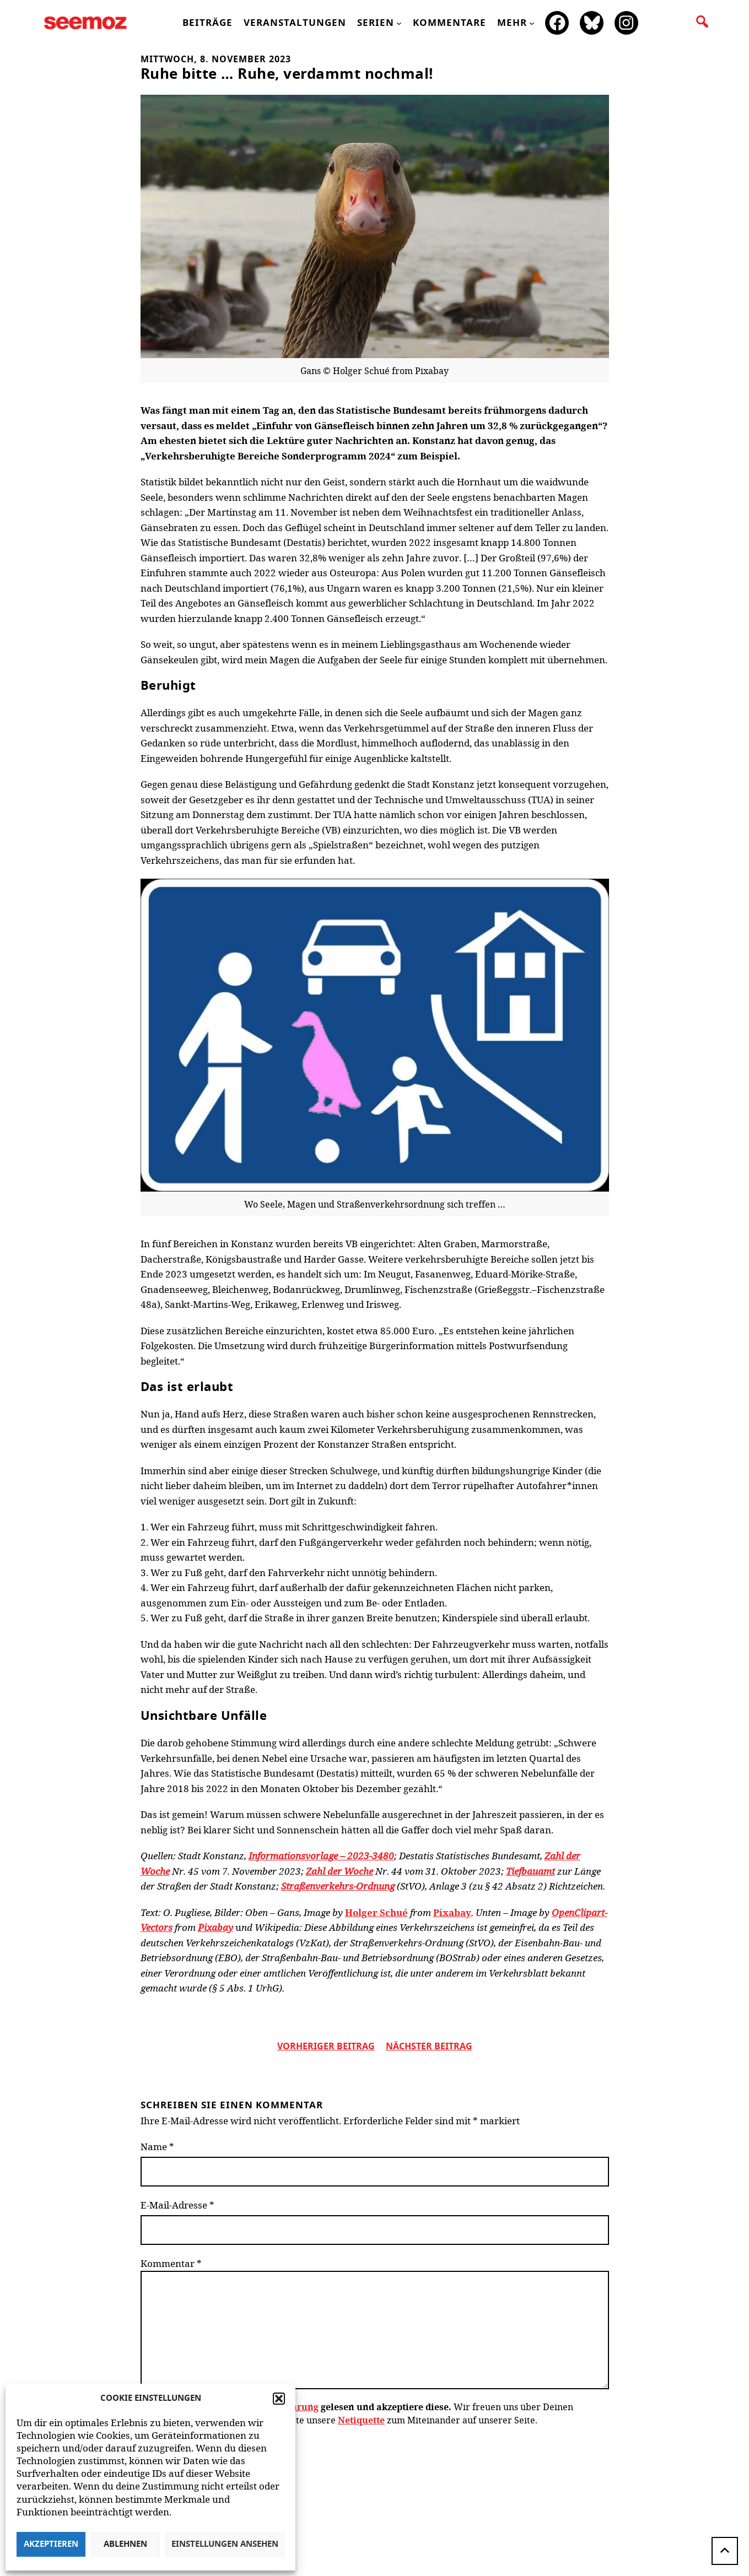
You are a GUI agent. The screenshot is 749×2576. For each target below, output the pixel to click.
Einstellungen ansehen (224, 2544)
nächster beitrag (429, 2046)
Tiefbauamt (530, 1871)
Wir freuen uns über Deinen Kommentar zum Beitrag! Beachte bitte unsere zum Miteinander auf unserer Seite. (356, 2413)
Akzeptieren (51, 2544)
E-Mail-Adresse (177, 2205)
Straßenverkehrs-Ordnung (338, 1886)
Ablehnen (125, 2544)
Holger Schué (376, 1912)
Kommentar (171, 2263)
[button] (278, 2398)
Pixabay (452, 1912)
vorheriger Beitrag (326, 2046)
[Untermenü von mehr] (532, 23)
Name (157, 2146)
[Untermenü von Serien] (399, 23)
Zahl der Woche (339, 1871)
